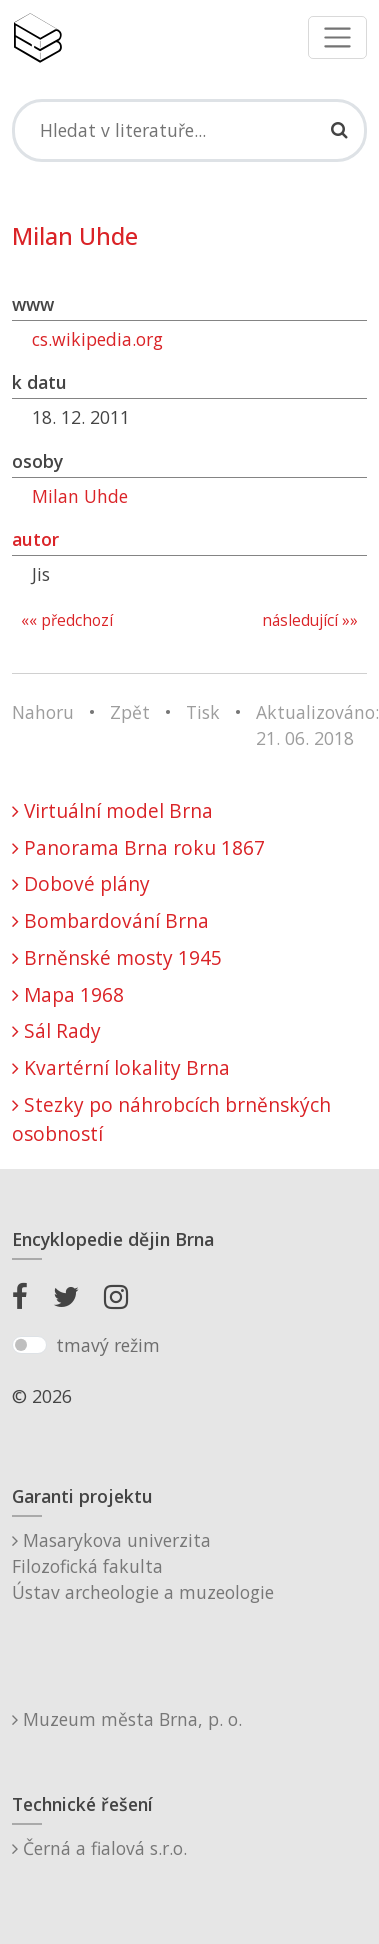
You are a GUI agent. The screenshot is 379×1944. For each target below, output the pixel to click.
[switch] (29, 1345)
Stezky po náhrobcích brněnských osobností (171, 1119)
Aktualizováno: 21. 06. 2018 (317, 725)
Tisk (203, 712)
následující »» (310, 620)
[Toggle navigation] (337, 37)
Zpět (130, 712)
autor (35, 539)
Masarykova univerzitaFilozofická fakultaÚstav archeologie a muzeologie (143, 1566)
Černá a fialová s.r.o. (99, 1848)
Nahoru (43, 712)
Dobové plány (81, 883)
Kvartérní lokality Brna (121, 1067)
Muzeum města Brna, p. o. (127, 1719)
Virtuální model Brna (112, 810)
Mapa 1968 (68, 994)
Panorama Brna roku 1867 (138, 847)
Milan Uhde (80, 496)
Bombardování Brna (110, 920)
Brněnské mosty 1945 (117, 957)
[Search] (189, 130)
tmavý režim (108, 1345)
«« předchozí (67, 620)
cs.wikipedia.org (97, 339)
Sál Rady (56, 1030)
